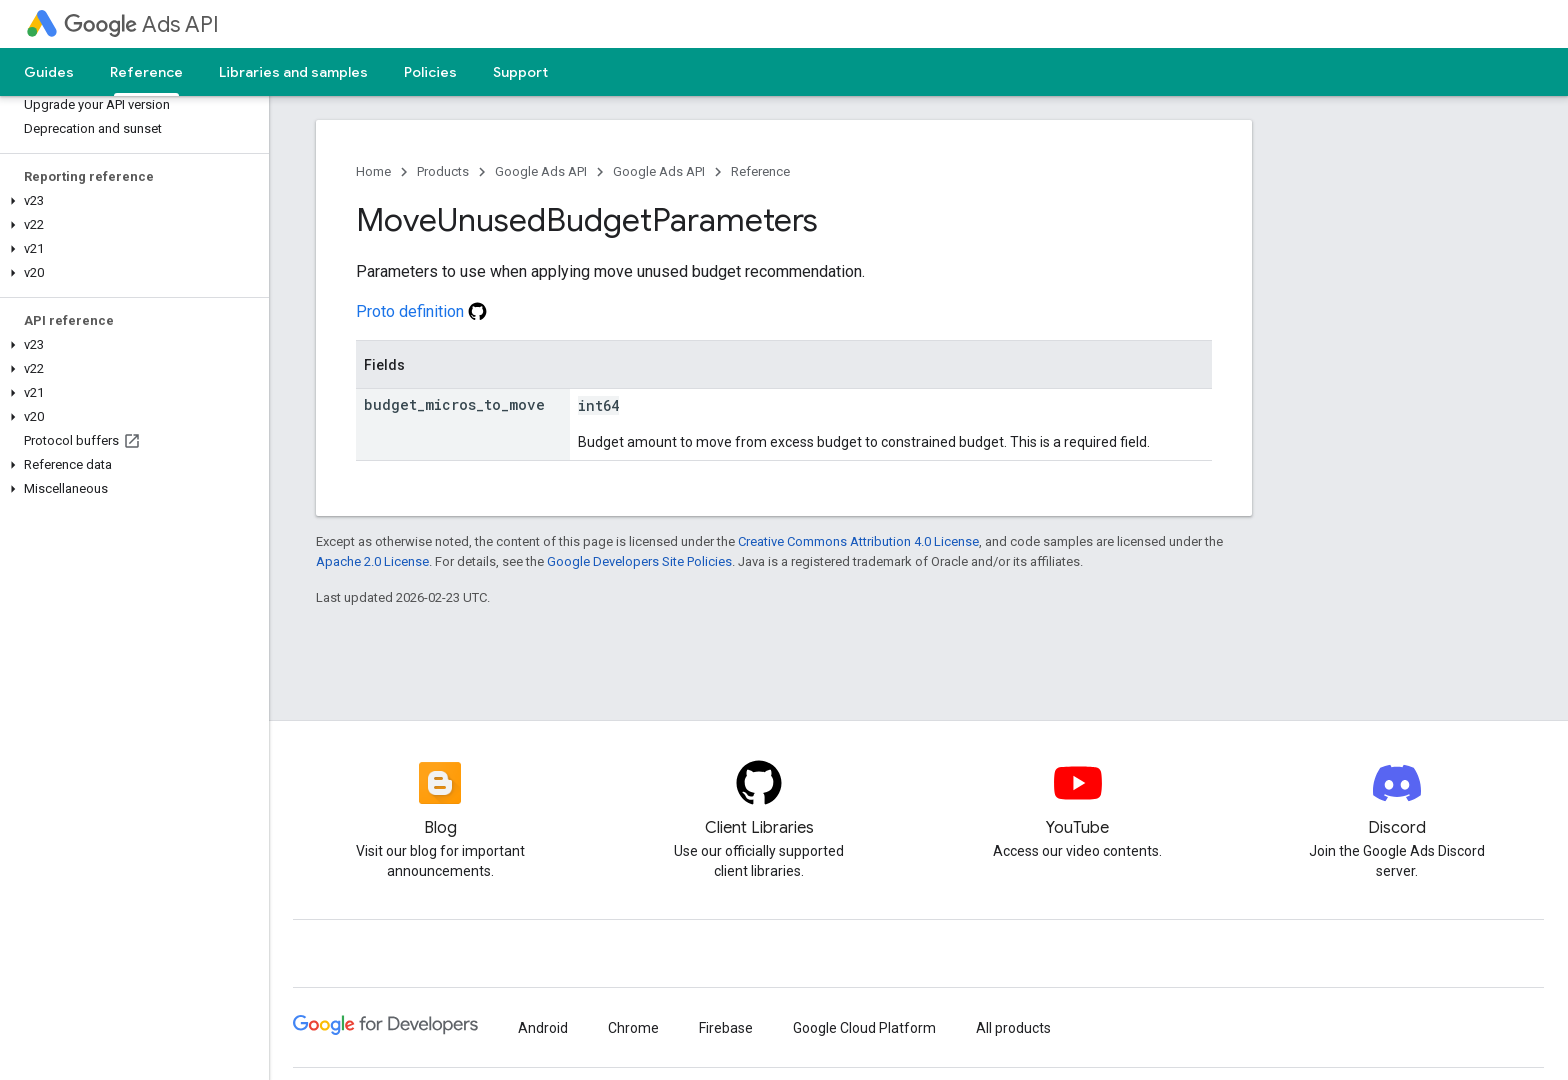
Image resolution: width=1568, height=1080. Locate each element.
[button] (130, 201)
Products (443, 171)
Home (373, 171)
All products (1013, 1028)
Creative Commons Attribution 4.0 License (858, 541)
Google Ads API (541, 171)
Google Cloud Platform (864, 1028)
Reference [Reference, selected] (146, 72)
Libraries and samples (293, 72)
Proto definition (421, 311)
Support (520, 72)
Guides (49, 72)
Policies (430, 72)
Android (543, 1028)
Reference (760, 171)
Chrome (633, 1028)
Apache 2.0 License (372, 561)
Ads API (141, 24)
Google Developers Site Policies (639, 561)
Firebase (726, 1028)
